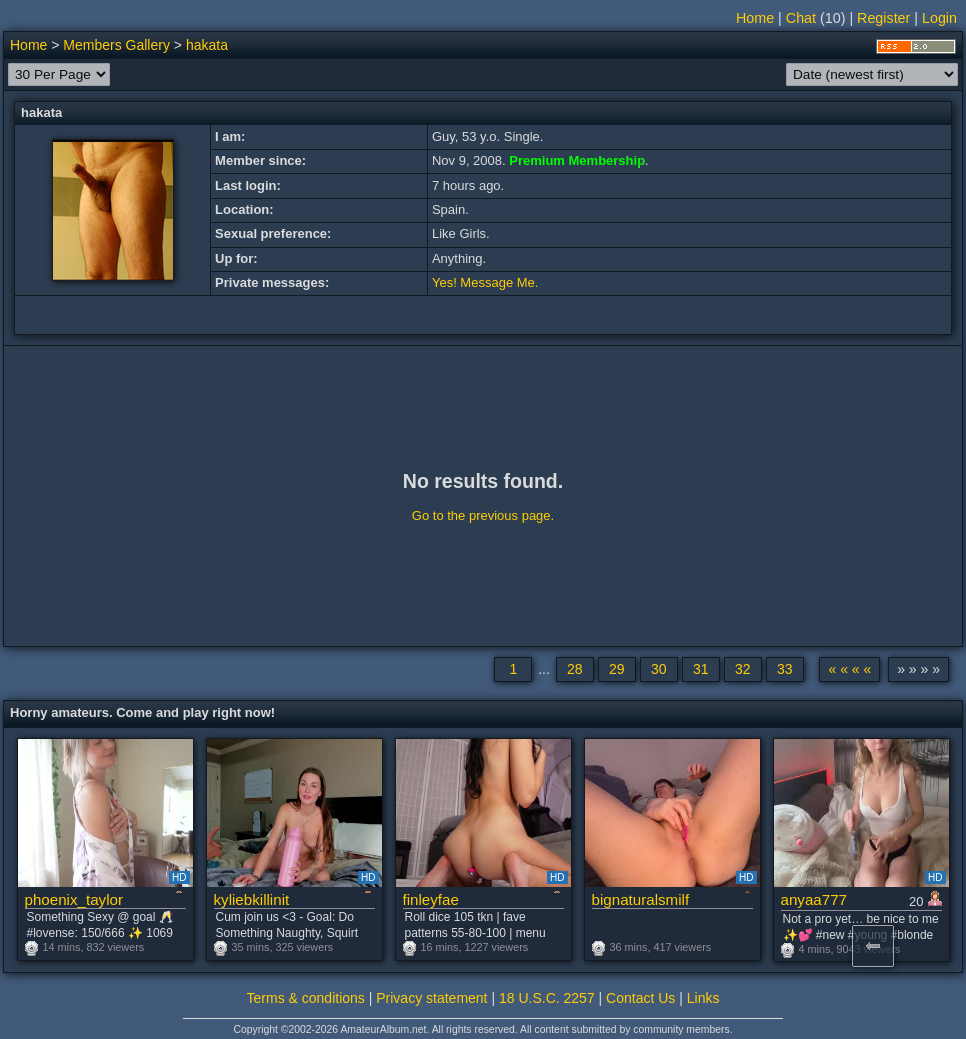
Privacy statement (431, 998)
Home (755, 18)
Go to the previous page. (483, 515)
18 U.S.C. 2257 (547, 998)
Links (703, 998)
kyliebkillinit (252, 899)
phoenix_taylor (74, 899)
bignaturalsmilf (641, 899)
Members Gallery (116, 45)
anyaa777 (814, 899)
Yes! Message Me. (485, 282)
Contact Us (640, 998)
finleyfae (431, 899)
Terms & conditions (306, 998)
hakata (207, 45)
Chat (801, 18)
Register (883, 18)
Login (939, 18)
